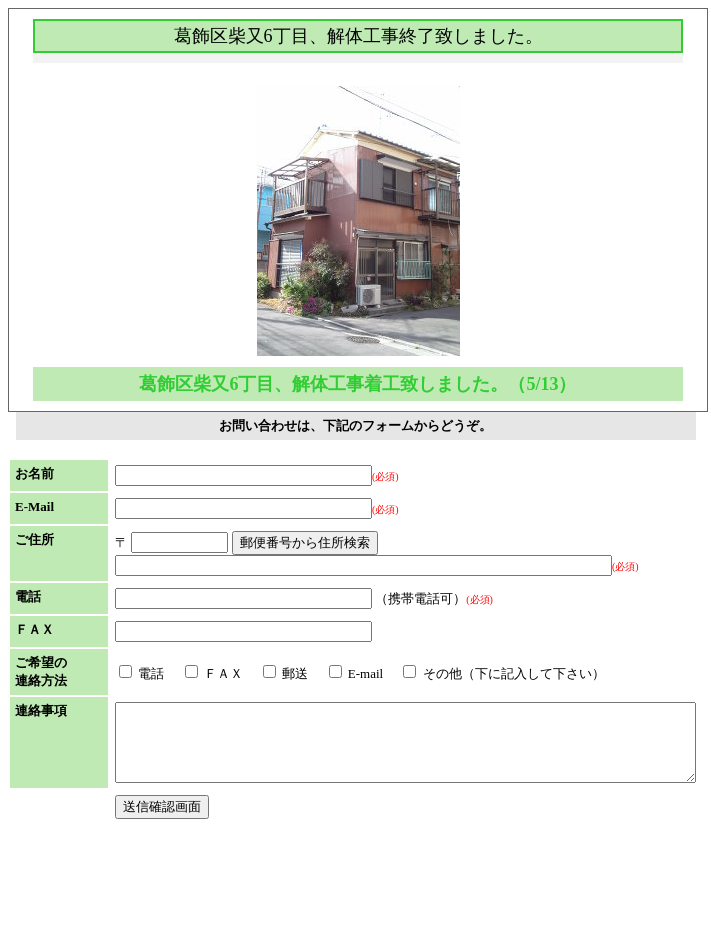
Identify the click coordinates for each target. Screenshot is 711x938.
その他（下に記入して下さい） (441, 736)
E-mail (294, 736)
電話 (79, 736)
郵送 (223, 736)
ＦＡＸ (152, 736)
